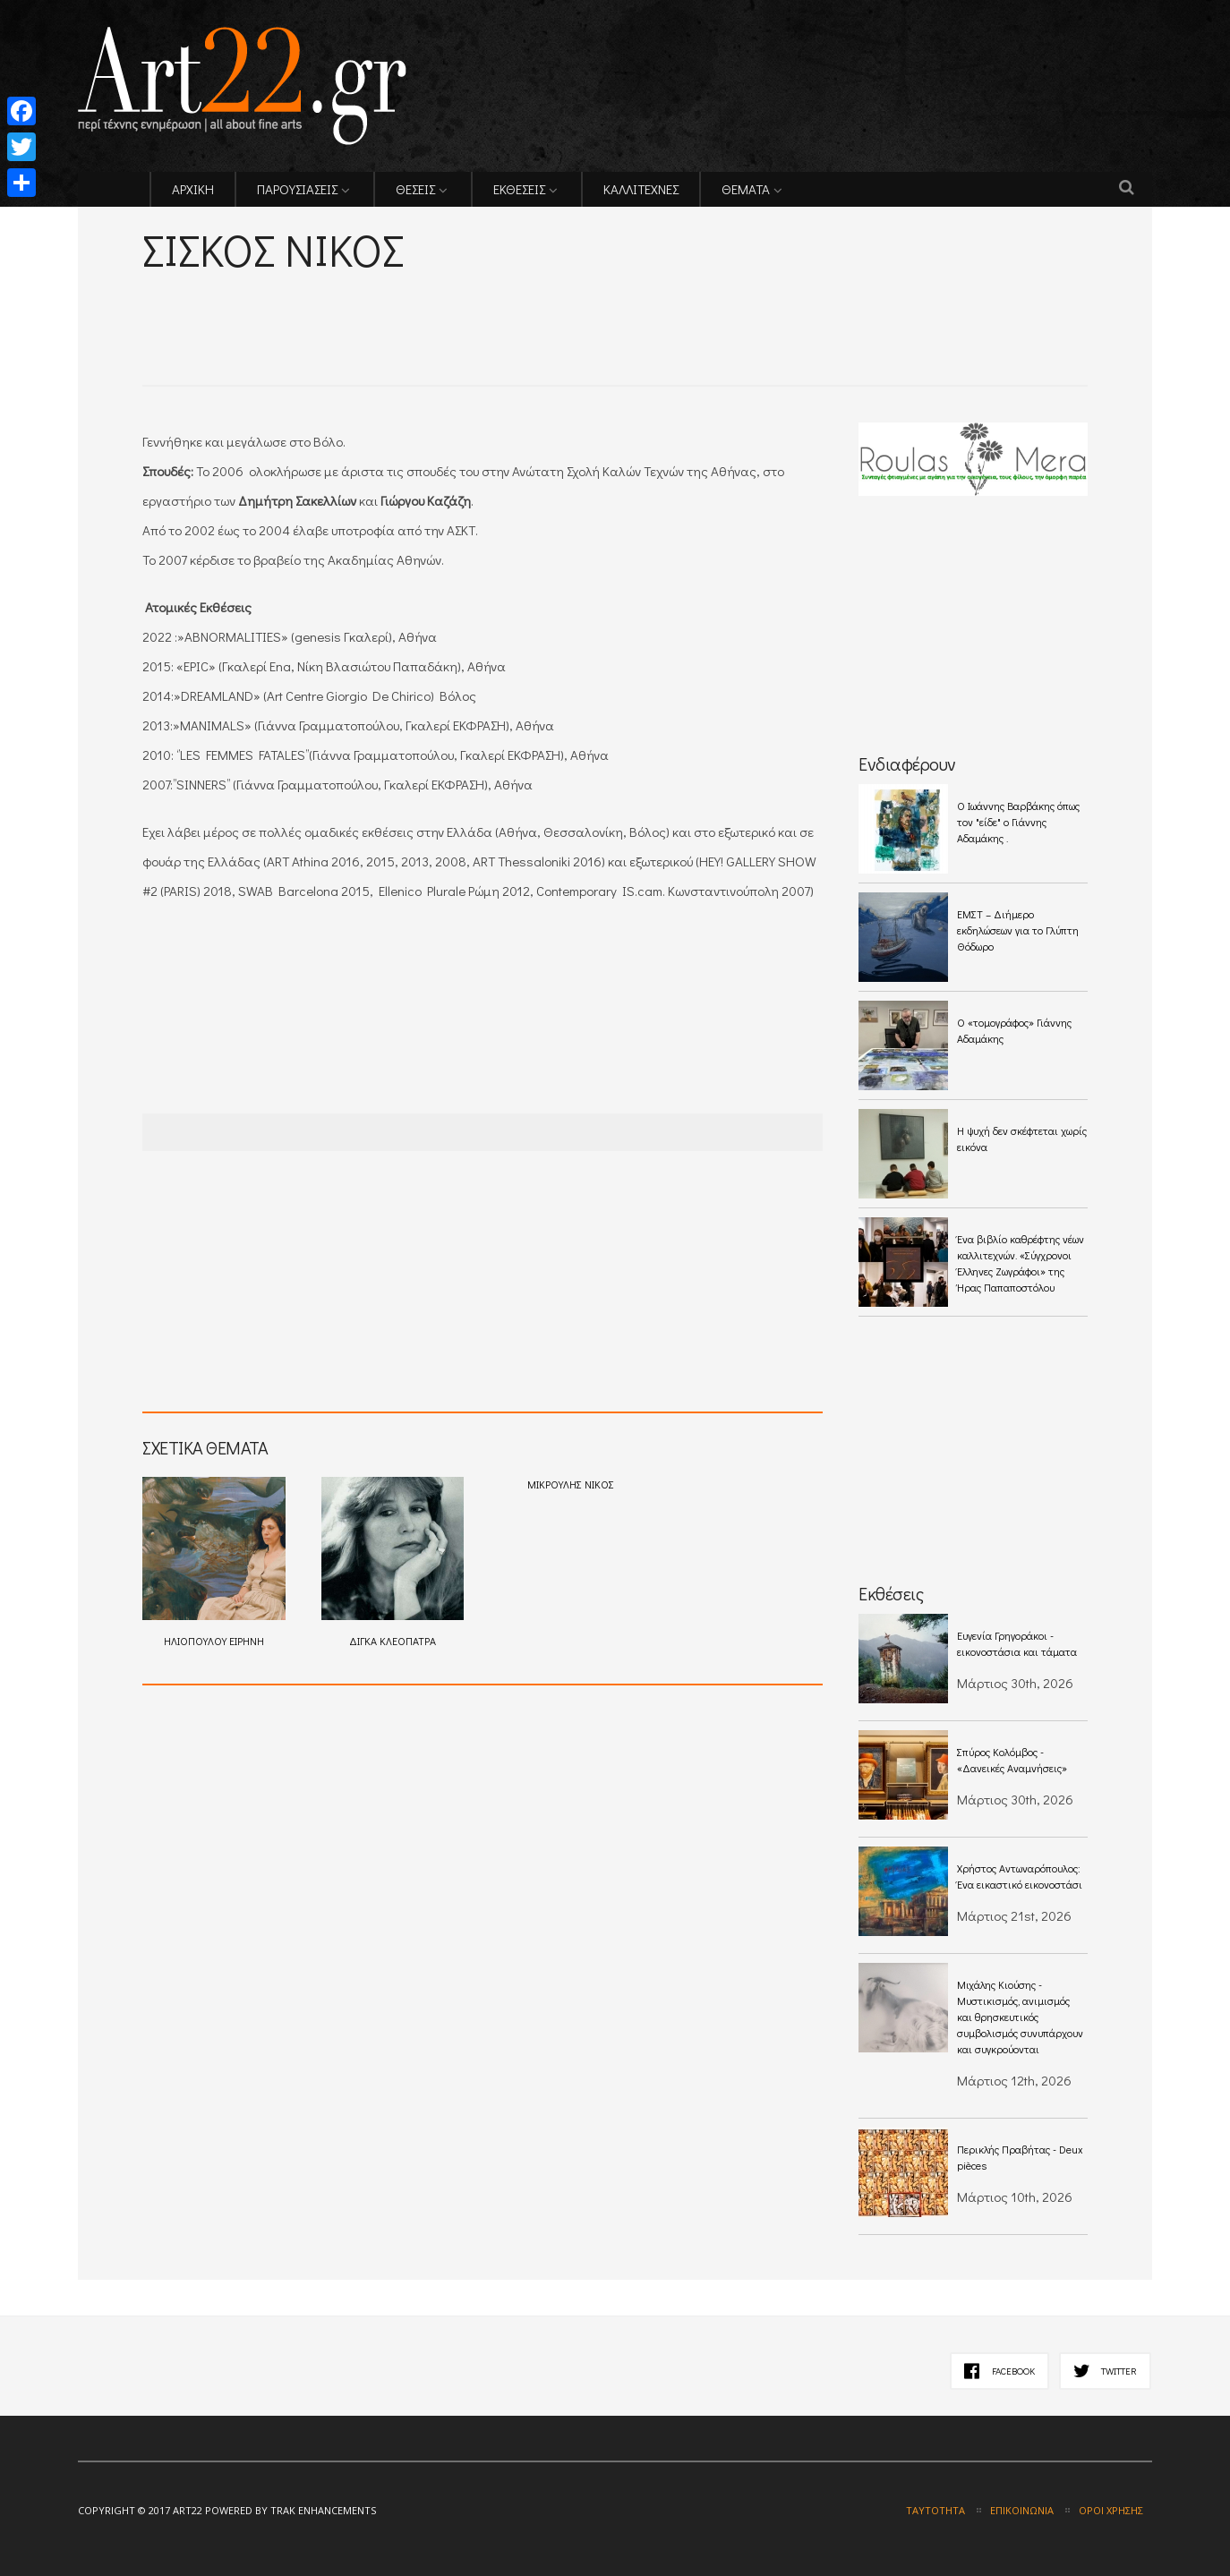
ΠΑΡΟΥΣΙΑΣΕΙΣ (297, 189)
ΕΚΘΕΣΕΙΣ (519, 189)
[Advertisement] (351, 304)
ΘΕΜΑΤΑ (746, 189)
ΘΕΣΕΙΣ (415, 189)
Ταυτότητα (935, 2510)
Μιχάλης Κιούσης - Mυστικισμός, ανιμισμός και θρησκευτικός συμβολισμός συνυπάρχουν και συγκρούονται (1020, 2016)
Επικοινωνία (1022, 2510)
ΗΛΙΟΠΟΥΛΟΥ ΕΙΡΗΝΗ (214, 1562)
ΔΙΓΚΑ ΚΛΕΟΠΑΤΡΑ (393, 1562)
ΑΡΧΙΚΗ (193, 189)
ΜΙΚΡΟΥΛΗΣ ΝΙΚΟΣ (570, 1484)
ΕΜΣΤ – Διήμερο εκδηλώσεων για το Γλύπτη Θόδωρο (1018, 930)
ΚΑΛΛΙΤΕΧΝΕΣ (641, 189)
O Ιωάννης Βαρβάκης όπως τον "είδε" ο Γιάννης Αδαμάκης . (1018, 821)
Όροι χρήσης (1111, 2510)
